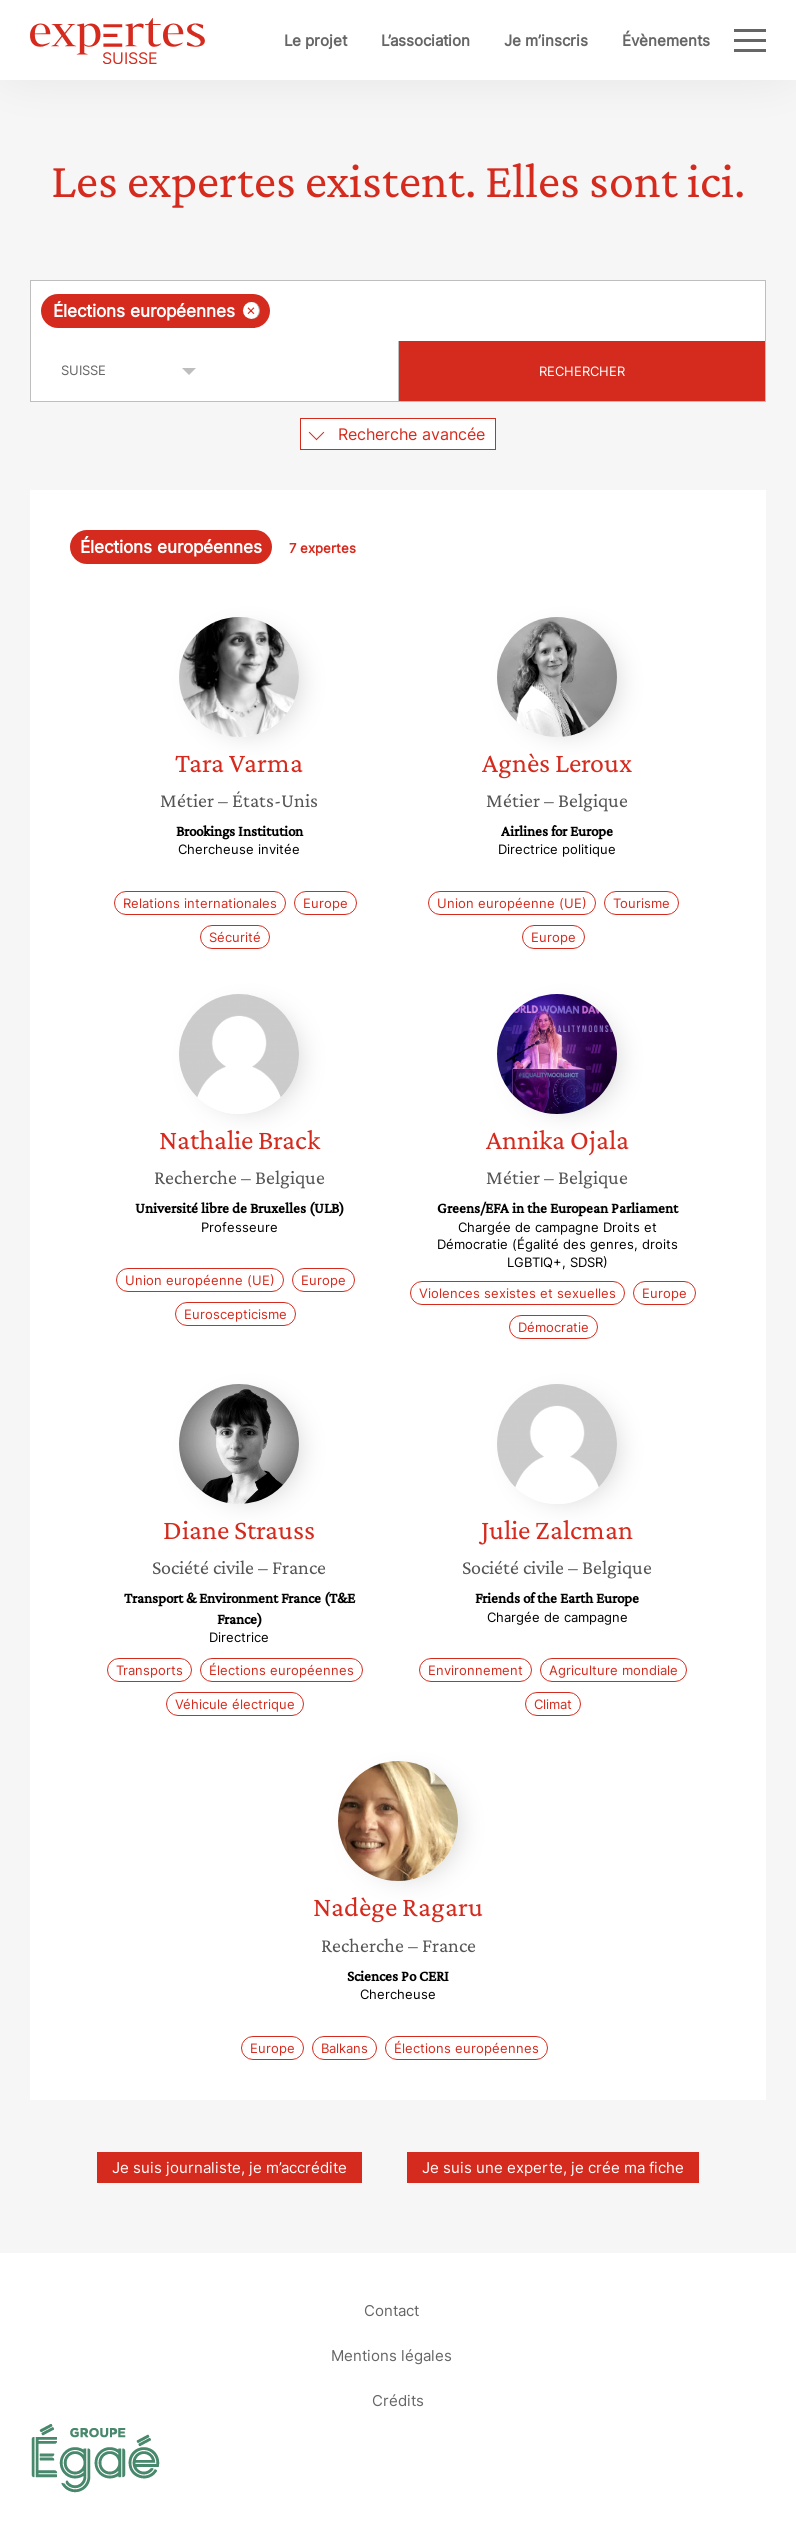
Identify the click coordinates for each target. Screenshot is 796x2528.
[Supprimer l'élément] (251, 310)
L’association (425, 40)
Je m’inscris (546, 40)
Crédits (398, 2400)
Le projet (315, 40)
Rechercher (582, 371)
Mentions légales (391, 2355)
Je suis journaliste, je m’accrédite (229, 2167)
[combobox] (398, 311)
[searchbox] (434, 311)
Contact (391, 2310)
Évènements (666, 40)
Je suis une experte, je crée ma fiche (553, 2167)
